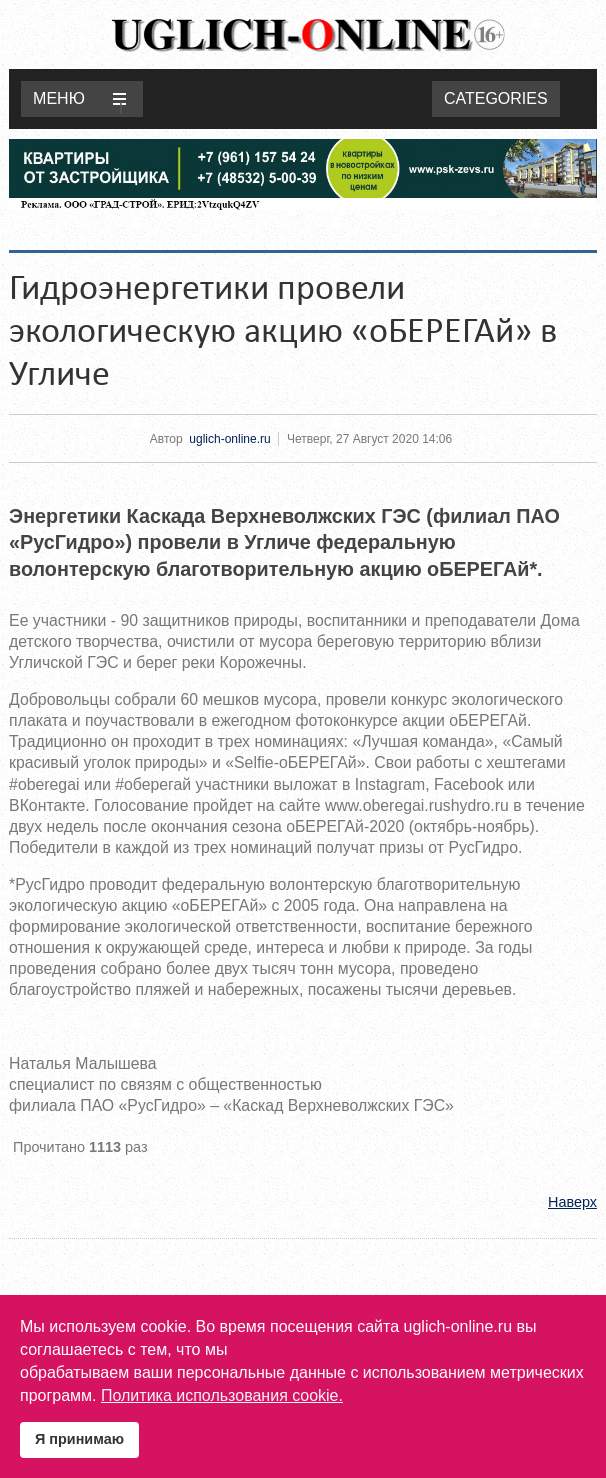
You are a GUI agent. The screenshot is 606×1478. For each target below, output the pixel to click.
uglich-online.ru (229, 439)
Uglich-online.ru (308, 34)
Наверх (572, 1202)
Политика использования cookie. (222, 1395)
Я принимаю (79, 1439)
